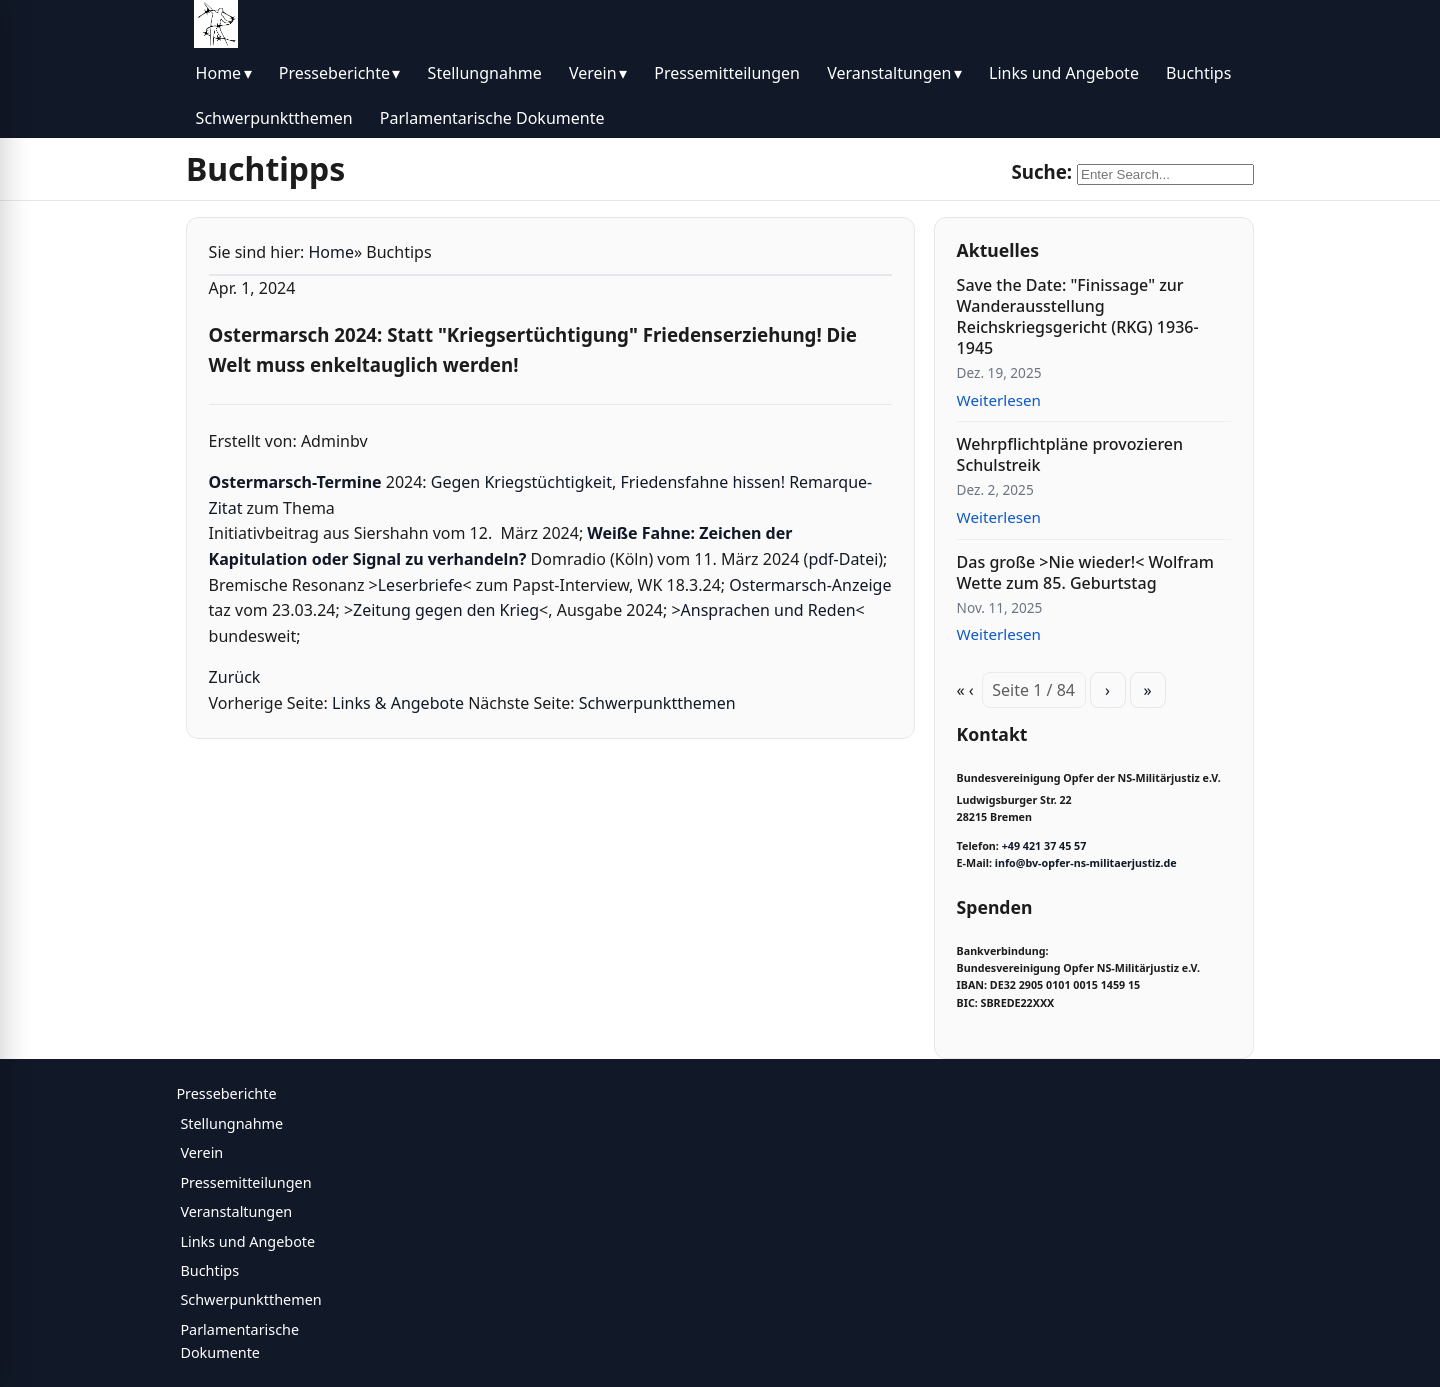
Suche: (1041, 171)
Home (219, 73)
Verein (593, 73)
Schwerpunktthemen (274, 118)
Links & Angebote (398, 703)
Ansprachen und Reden (768, 610)
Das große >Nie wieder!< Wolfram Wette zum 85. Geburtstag (1085, 572)
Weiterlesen (999, 400)
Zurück (235, 677)
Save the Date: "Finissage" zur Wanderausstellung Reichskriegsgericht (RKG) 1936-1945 (1078, 316)
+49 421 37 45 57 (1044, 846)
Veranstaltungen (889, 73)
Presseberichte (334, 73)
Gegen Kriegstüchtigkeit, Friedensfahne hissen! (608, 482)
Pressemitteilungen (727, 73)
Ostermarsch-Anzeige (810, 585)
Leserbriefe (420, 585)
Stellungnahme (485, 73)
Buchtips (1198, 73)
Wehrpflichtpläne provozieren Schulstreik (1070, 454)
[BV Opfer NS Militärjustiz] (216, 24)
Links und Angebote (1064, 73)
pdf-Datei (843, 559)
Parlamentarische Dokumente (492, 118)
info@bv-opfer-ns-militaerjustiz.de (1086, 863)
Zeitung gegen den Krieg (446, 610)
